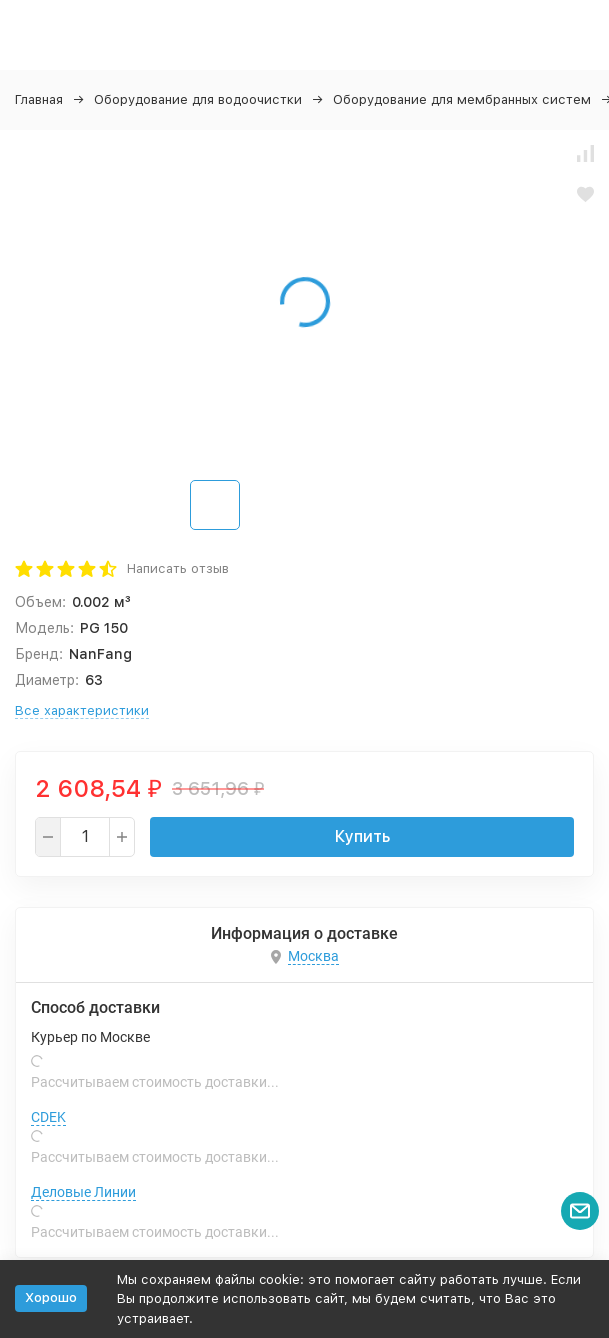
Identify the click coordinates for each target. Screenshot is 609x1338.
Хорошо (51, 1297)
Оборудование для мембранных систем (462, 99)
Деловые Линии (83, 1192)
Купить (362, 836)
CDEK (48, 1117)
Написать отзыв (178, 568)
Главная (39, 99)
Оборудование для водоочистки (198, 99)
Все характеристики (82, 710)
